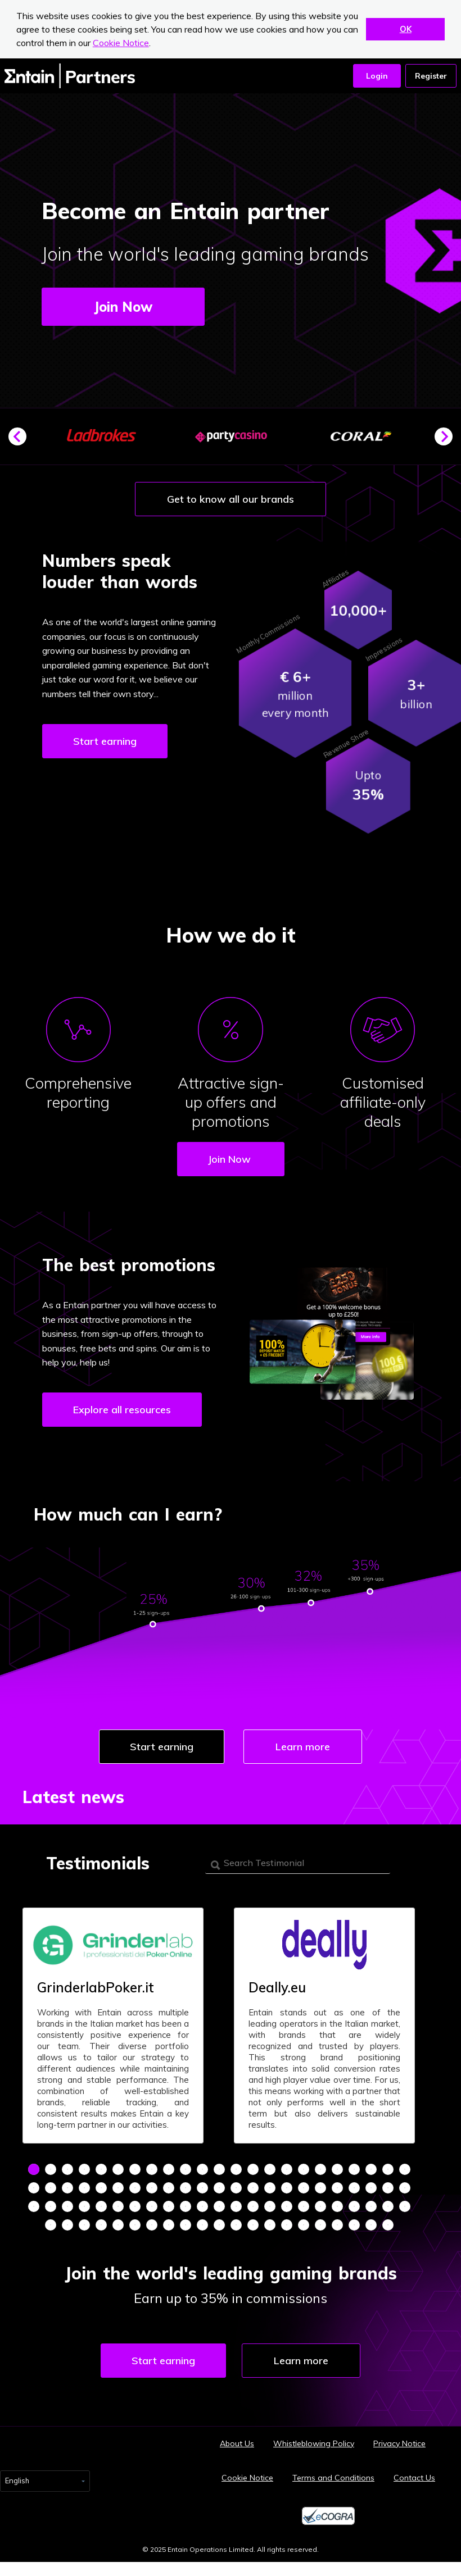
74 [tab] (118, 2225)
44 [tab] (371, 2187)
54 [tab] (151, 2206)
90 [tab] (388, 2225)
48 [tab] (50, 2206)
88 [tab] (354, 2225)
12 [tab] (219, 2169)
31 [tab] (151, 2187)
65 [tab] (337, 2206)
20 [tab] (354, 2169)
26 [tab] (67, 2187)
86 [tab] (320, 2225)
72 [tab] (84, 2225)
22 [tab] (388, 2169)
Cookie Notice (121, 42)
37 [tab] (253, 2187)
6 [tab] (118, 2169)
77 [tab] (168, 2225)
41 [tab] (320, 2187)
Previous (21, 440)
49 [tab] (67, 2206)
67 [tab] (371, 2206)
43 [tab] (354, 2187)
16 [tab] (286, 2169)
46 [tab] (404, 2187)
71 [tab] (67, 2225)
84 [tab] (286, 2225)
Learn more (302, 1746)
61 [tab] (269, 2206)
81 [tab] (236, 2225)
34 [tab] (202, 2187)
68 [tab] (388, 2206)
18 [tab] (320, 2169)
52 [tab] (118, 2206)
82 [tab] (253, 2225)
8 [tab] (151, 2169)
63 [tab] (303, 2206)
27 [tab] (84, 2187)
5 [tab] (101, 2169)
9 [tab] (168, 2169)
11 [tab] (202, 2169)
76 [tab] (151, 2225)
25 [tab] (50, 2187)
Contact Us (414, 2478)
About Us (237, 2443)
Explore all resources (122, 1409)
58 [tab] (219, 2206)
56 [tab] (185, 2206)
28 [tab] (101, 2187)
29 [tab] (118, 2187)
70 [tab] (50, 2225)
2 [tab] (50, 2169)
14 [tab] (253, 2169)
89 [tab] (371, 2225)
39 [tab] (286, 2187)
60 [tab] (253, 2206)
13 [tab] (236, 2169)
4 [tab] (84, 2169)
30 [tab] (135, 2187)
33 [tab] (185, 2187)
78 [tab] (185, 2225)
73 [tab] (101, 2225)
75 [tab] (135, 2225)
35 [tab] (219, 2187)
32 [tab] (168, 2187)
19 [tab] (337, 2169)
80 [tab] (219, 2225)
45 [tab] (388, 2187)
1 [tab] (33, 2169)
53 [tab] (135, 2206)
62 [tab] (286, 2206)
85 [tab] (303, 2225)
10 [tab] (185, 2169)
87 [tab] (337, 2225)
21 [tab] (371, 2169)
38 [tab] (269, 2187)
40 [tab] (303, 2187)
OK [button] (406, 29)
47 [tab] (33, 2206)
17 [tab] (303, 2169)
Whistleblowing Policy (313, 2443)
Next (448, 440)
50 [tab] (84, 2206)
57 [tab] (202, 2206)
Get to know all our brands (230, 499)
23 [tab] (404, 2169)
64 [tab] (320, 2206)
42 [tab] (337, 2187)
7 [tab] (135, 2169)
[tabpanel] (113, 2025)
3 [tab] (67, 2169)
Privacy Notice (399, 2443)
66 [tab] (354, 2206)
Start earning (105, 741)
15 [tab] (269, 2169)
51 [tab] (101, 2206)
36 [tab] (236, 2187)
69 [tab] (404, 2206)
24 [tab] (33, 2187)
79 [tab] (202, 2225)
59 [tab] (236, 2206)
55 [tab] (168, 2206)
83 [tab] (269, 2225)
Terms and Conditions (333, 2478)
